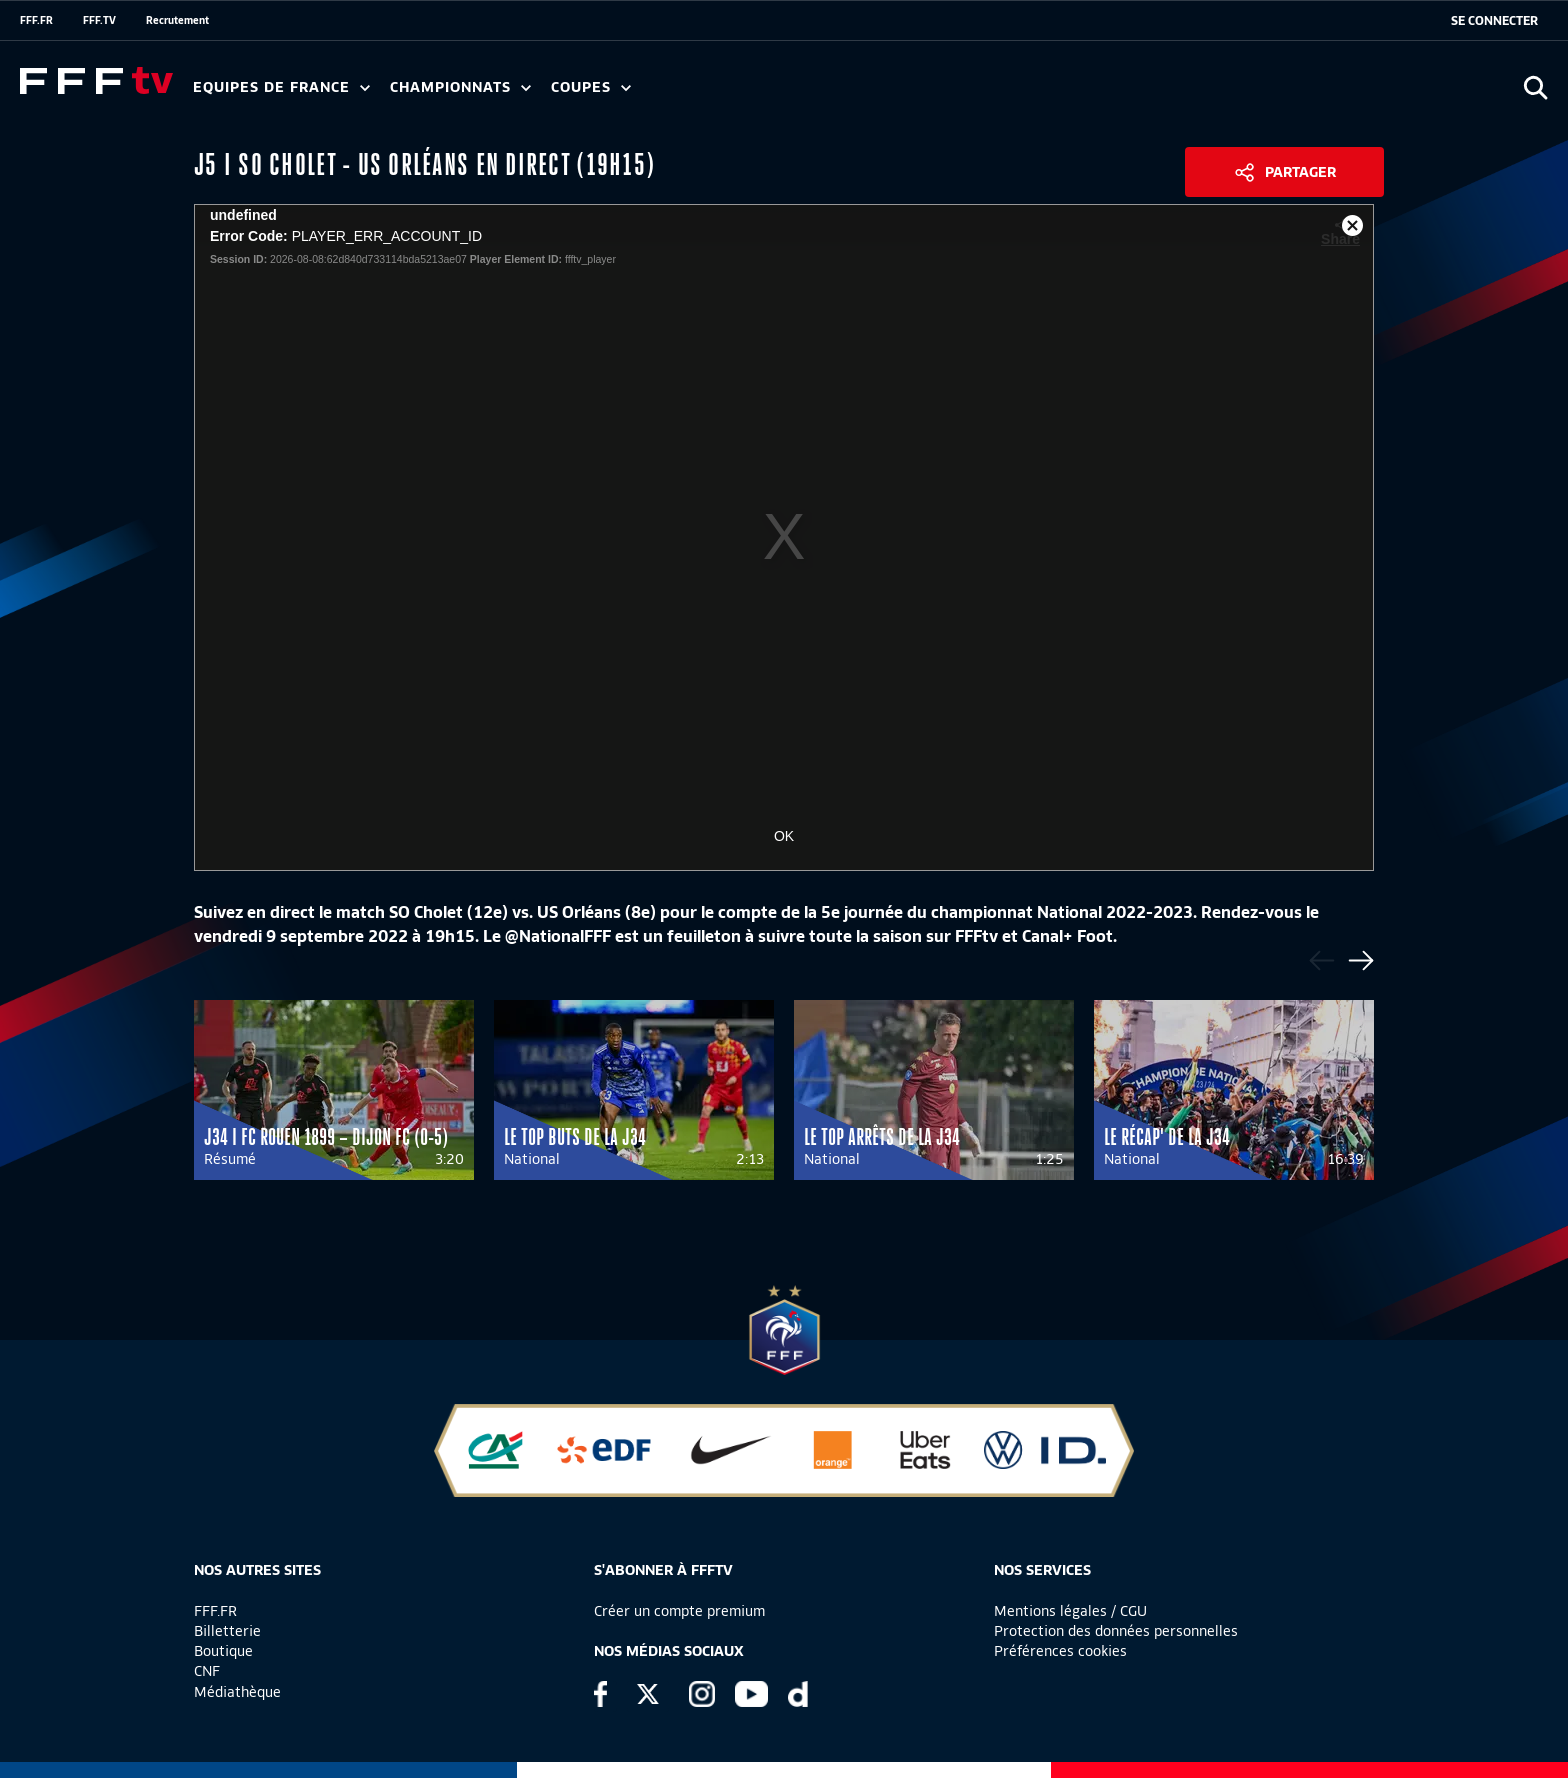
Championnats (460, 87)
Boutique (223, 1651)
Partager (1300, 172)
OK (784, 836)
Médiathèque (237, 1692)
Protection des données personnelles (1116, 1631)
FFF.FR (36, 20)
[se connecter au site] (1494, 21)
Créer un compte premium (679, 1611)
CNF (207, 1671)
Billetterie (227, 1631)
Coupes (591, 87)
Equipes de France (281, 87)
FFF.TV (99, 20)
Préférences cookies (1060, 1651)
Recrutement (177, 20)
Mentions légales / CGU (1070, 1611)
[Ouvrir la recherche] (1535, 87)
